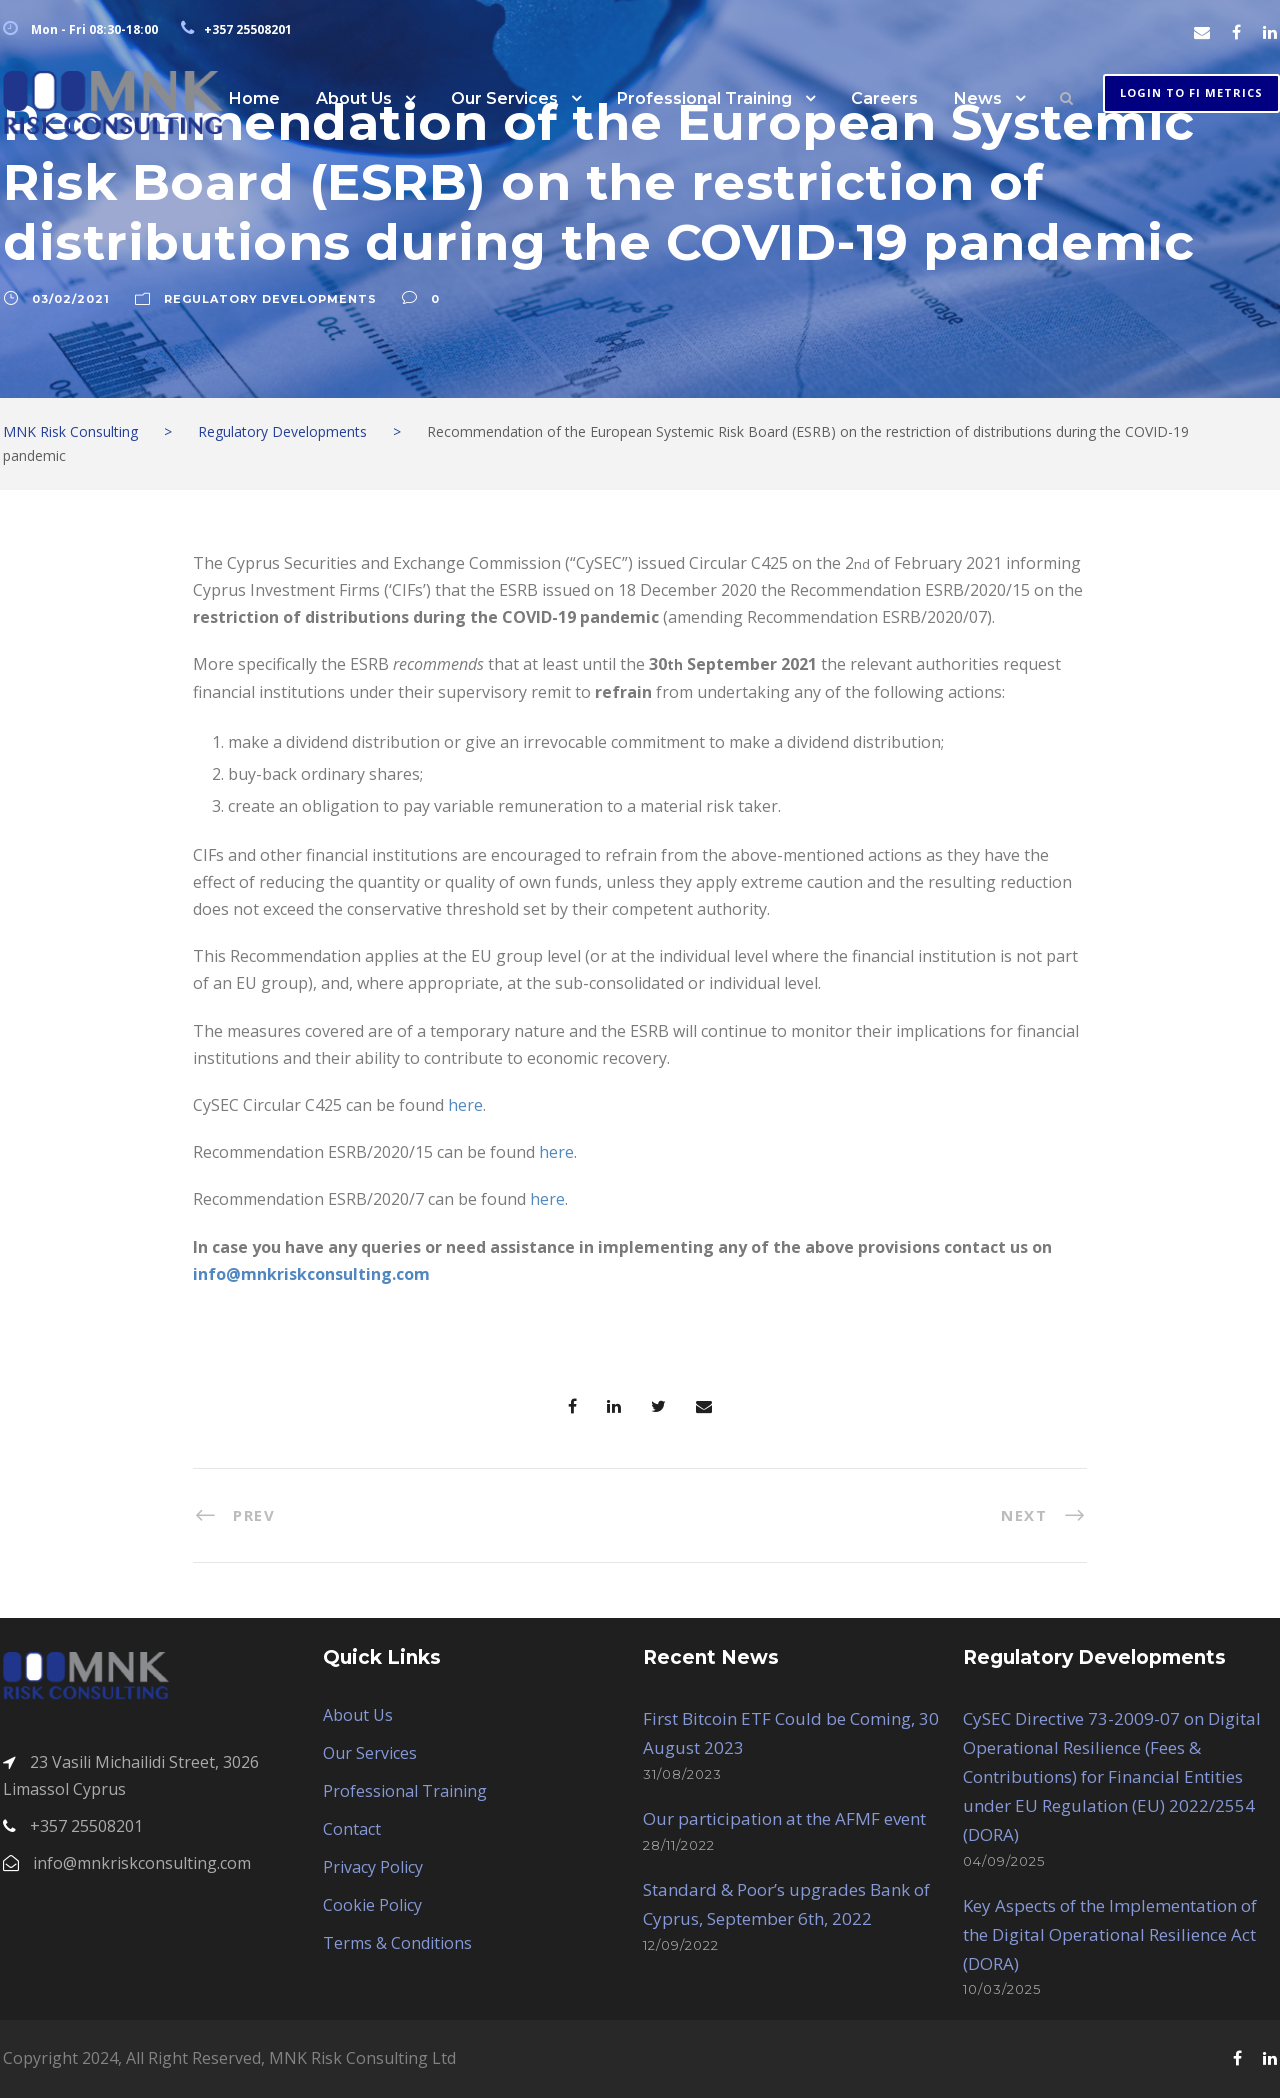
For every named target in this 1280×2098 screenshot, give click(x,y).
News (978, 98)
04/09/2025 (1004, 1861)
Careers (884, 98)
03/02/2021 (71, 299)
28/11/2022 (679, 1845)
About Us (354, 98)
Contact (352, 1829)
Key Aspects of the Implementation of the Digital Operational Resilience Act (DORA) (1110, 1934)
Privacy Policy (373, 1867)
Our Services (504, 98)
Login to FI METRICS (1191, 92)
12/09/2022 (681, 1945)
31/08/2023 (682, 1774)
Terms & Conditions (397, 1943)
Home (254, 98)
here (465, 1105)
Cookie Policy (372, 1905)
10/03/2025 (1002, 1989)
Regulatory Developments (270, 299)
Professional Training (704, 98)
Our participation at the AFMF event (784, 1818)
